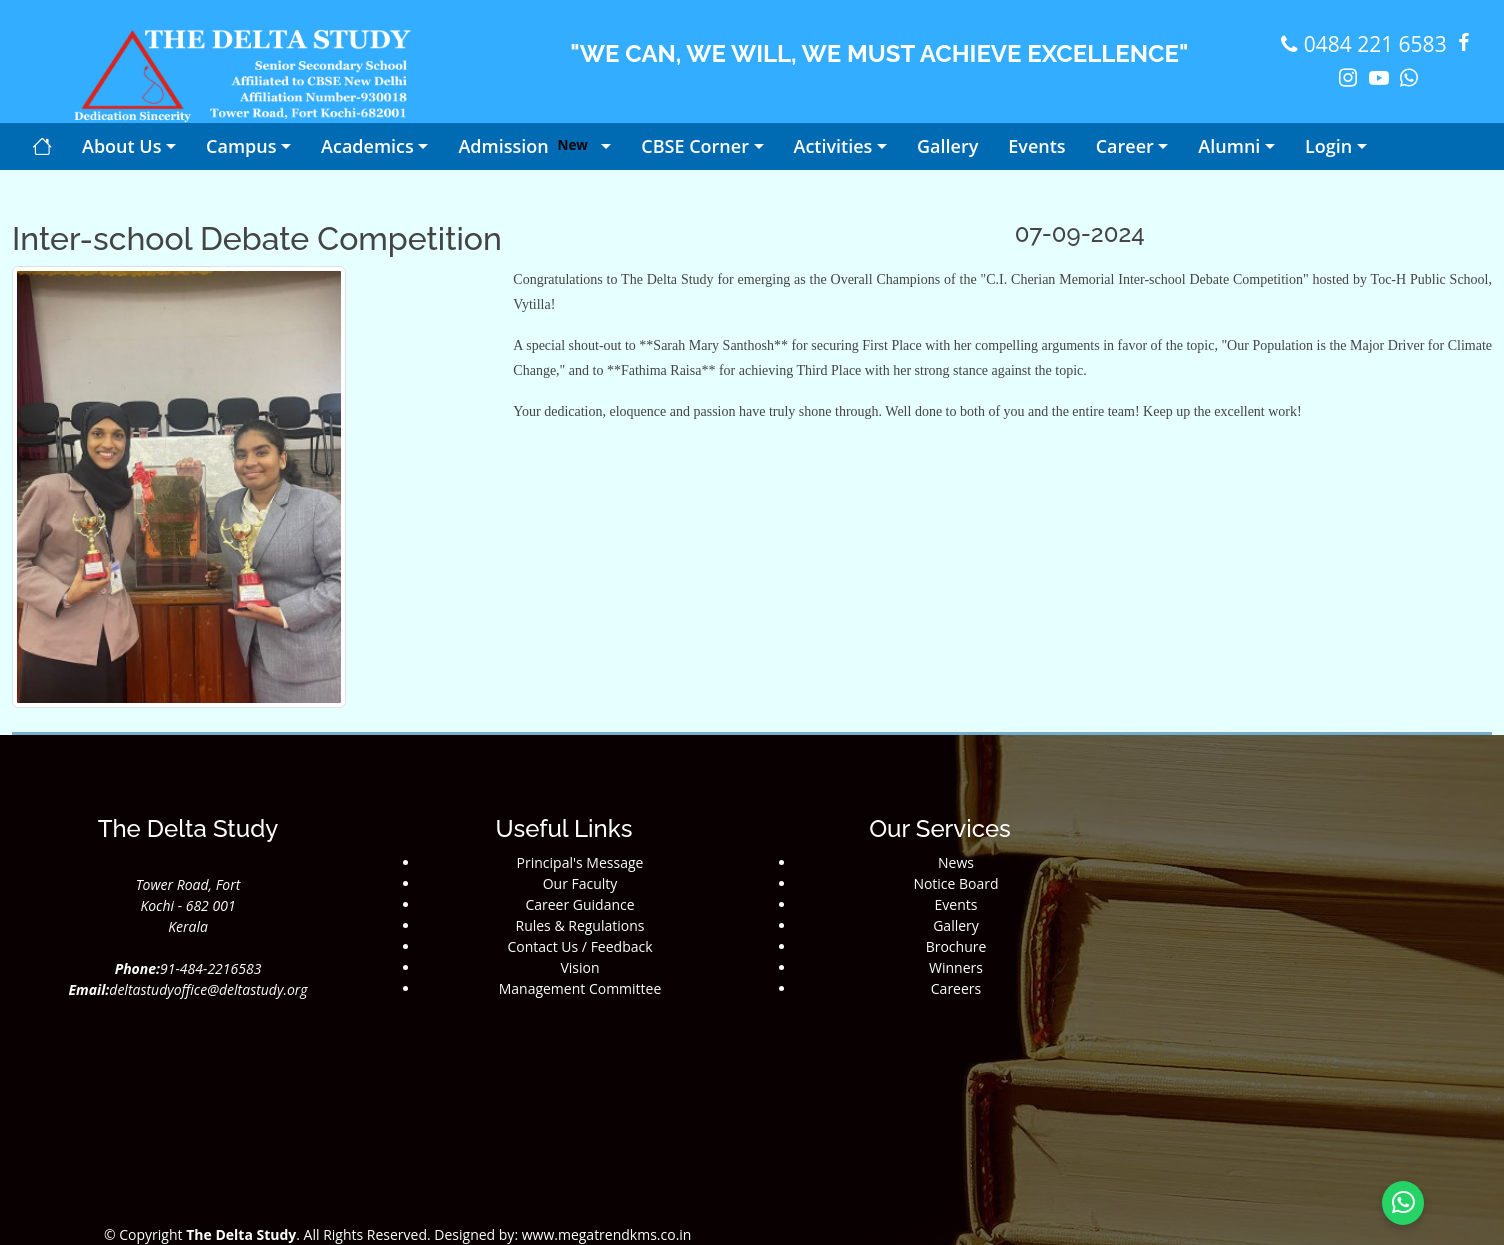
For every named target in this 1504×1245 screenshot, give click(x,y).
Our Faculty (580, 883)
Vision (579, 967)
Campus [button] (241, 146)
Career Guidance (579, 904)
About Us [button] (121, 146)
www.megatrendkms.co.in (604, 1234)
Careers (956, 988)
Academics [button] (367, 146)
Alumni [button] (1229, 146)
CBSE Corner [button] (695, 146)
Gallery (956, 925)
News (956, 862)
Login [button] (1328, 146)
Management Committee (580, 988)
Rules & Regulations (580, 925)
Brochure (956, 946)
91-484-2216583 (210, 968)
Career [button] (1125, 146)
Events (956, 904)
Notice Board (955, 883)
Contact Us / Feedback (579, 946)
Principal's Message (580, 862)
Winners (956, 967)
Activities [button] (833, 146)
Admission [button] (527, 146)
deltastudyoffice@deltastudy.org (208, 989)
